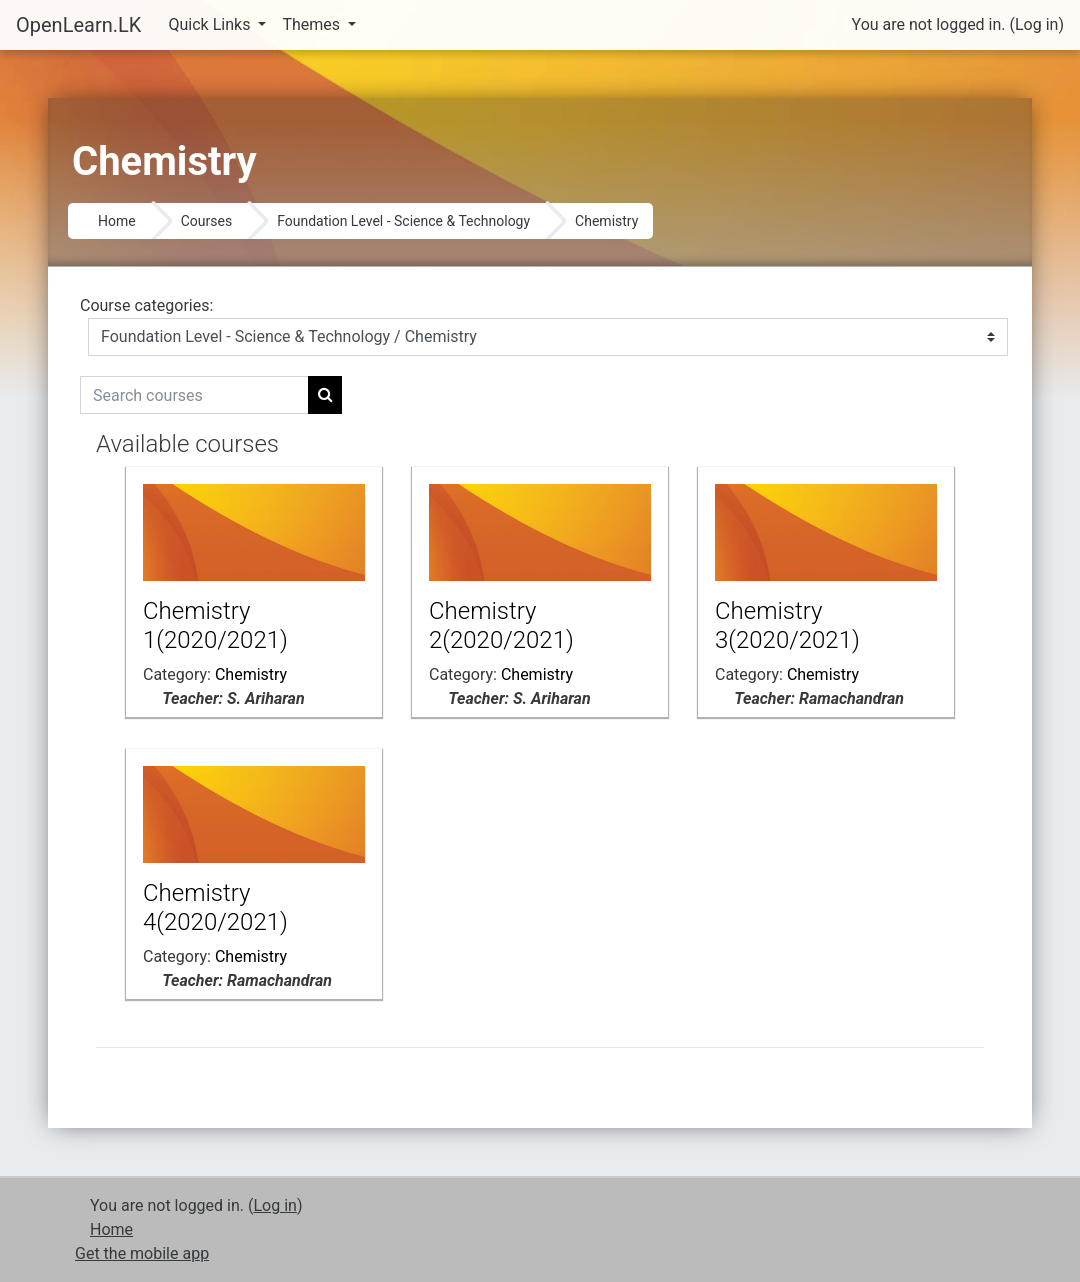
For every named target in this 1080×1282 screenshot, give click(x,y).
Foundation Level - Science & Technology (403, 221)
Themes (313, 24)
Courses (206, 221)
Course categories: (146, 305)
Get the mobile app (142, 1253)
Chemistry (606, 221)
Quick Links (212, 24)
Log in (1036, 24)
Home (117, 221)
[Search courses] (194, 395)
